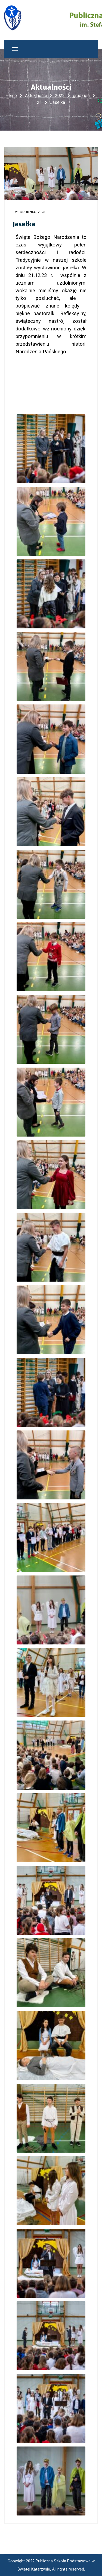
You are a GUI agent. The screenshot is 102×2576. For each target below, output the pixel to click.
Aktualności (36, 95)
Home (11, 95)
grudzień (81, 95)
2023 (60, 95)
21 (39, 102)
